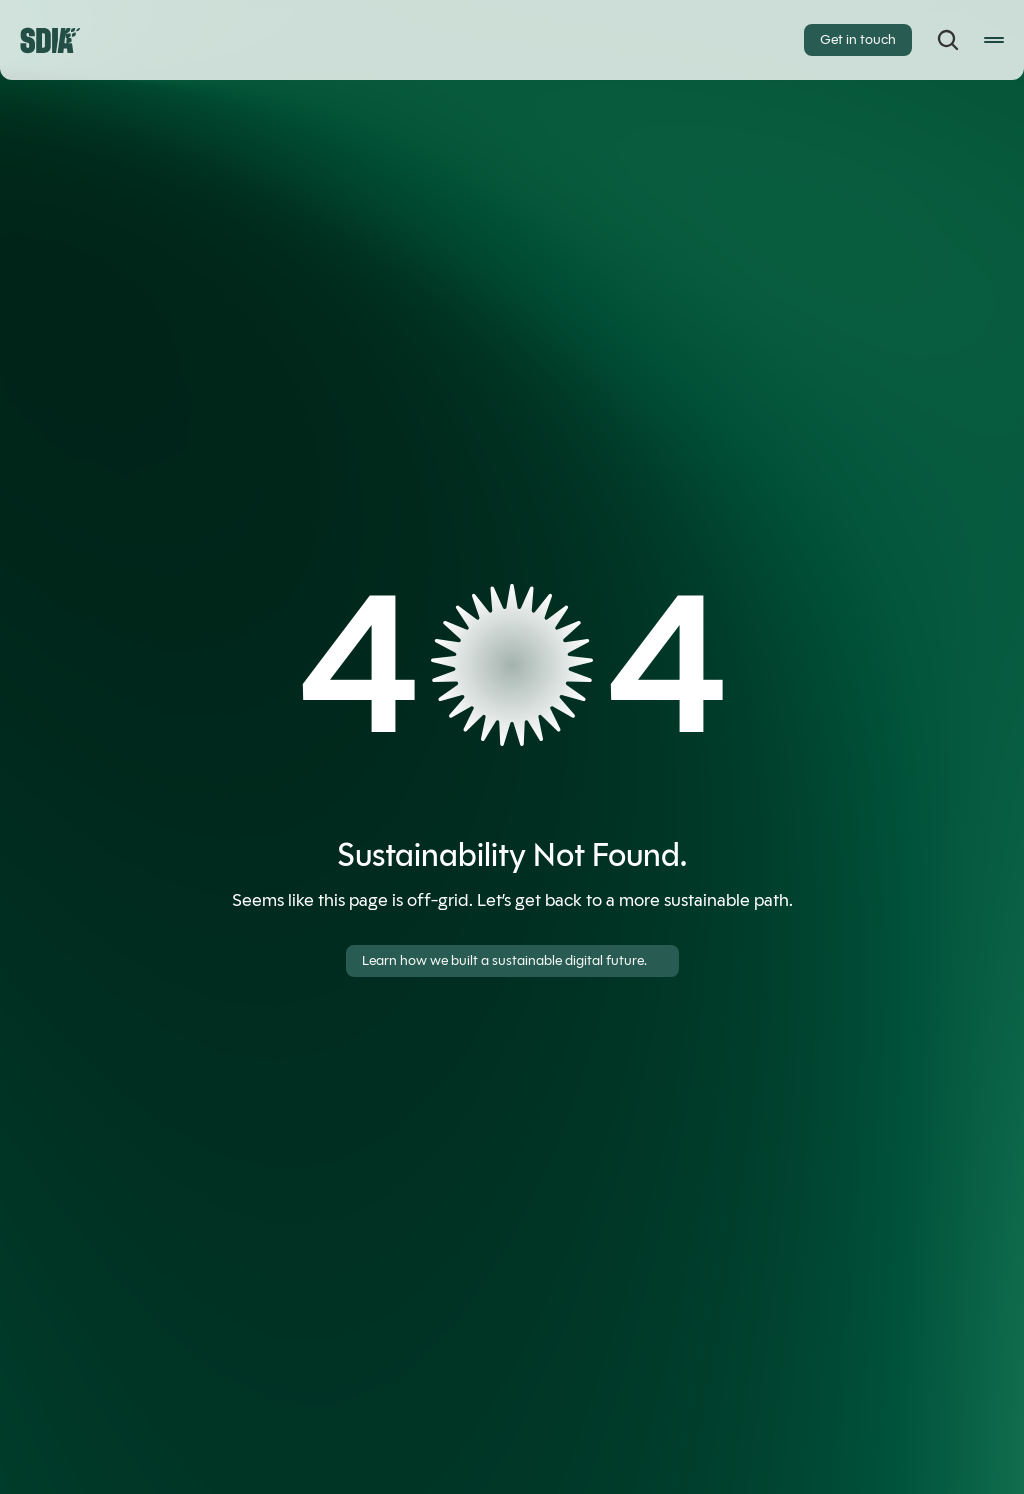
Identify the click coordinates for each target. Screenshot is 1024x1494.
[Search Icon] (948, 40)
